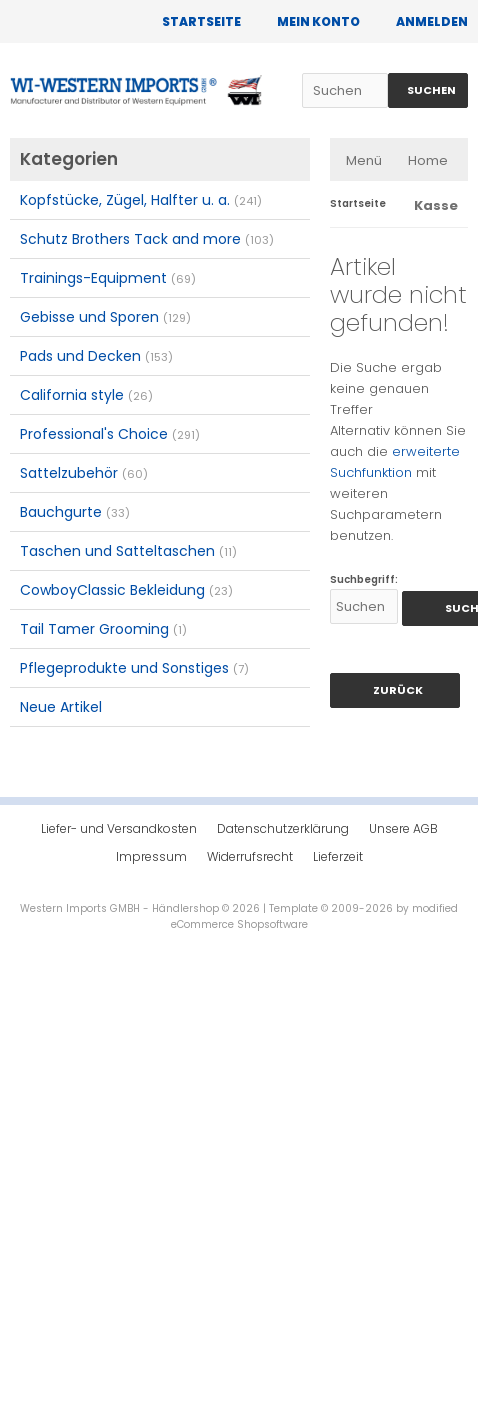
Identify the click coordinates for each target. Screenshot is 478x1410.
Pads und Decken (96, 356)
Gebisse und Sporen (105, 317)
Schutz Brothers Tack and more (147, 239)
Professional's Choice (110, 434)
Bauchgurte (75, 512)
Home (428, 160)
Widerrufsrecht (250, 856)
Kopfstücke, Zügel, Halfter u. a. (141, 200)
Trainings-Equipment (108, 278)
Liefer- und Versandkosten (119, 828)
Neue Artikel (61, 707)
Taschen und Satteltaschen (128, 551)
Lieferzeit (338, 856)
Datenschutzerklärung (283, 828)
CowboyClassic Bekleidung (126, 590)
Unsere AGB (403, 828)
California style (86, 395)
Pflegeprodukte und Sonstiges (134, 668)
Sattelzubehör (84, 473)
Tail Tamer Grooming (103, 629)
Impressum (151, 856)
